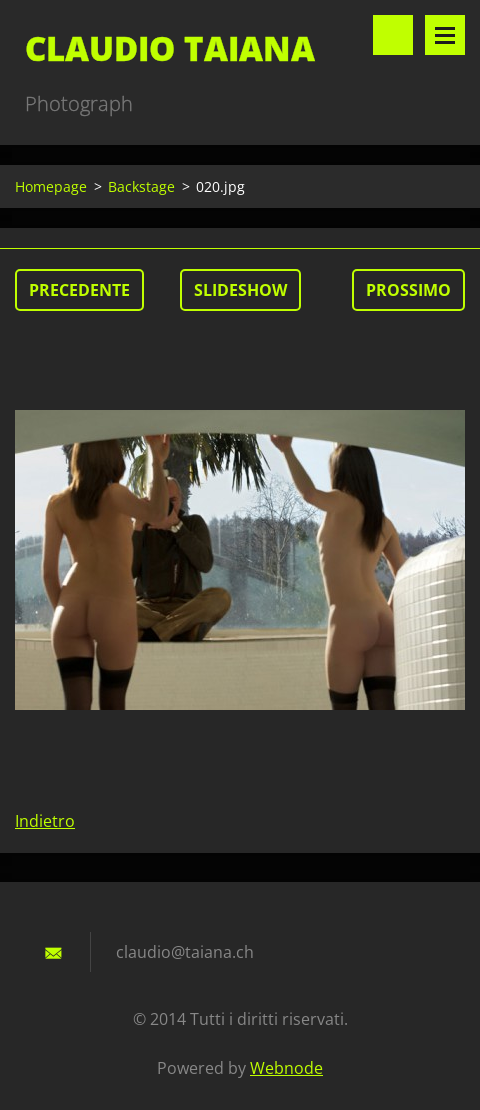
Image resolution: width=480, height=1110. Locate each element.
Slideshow (240, 290)
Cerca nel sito (393, 35)
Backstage (141, 186)
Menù (445, 35)
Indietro (45, 821)
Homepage (51, 186)
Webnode (286, 1068)
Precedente (79, 290)
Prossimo (408, 290)
